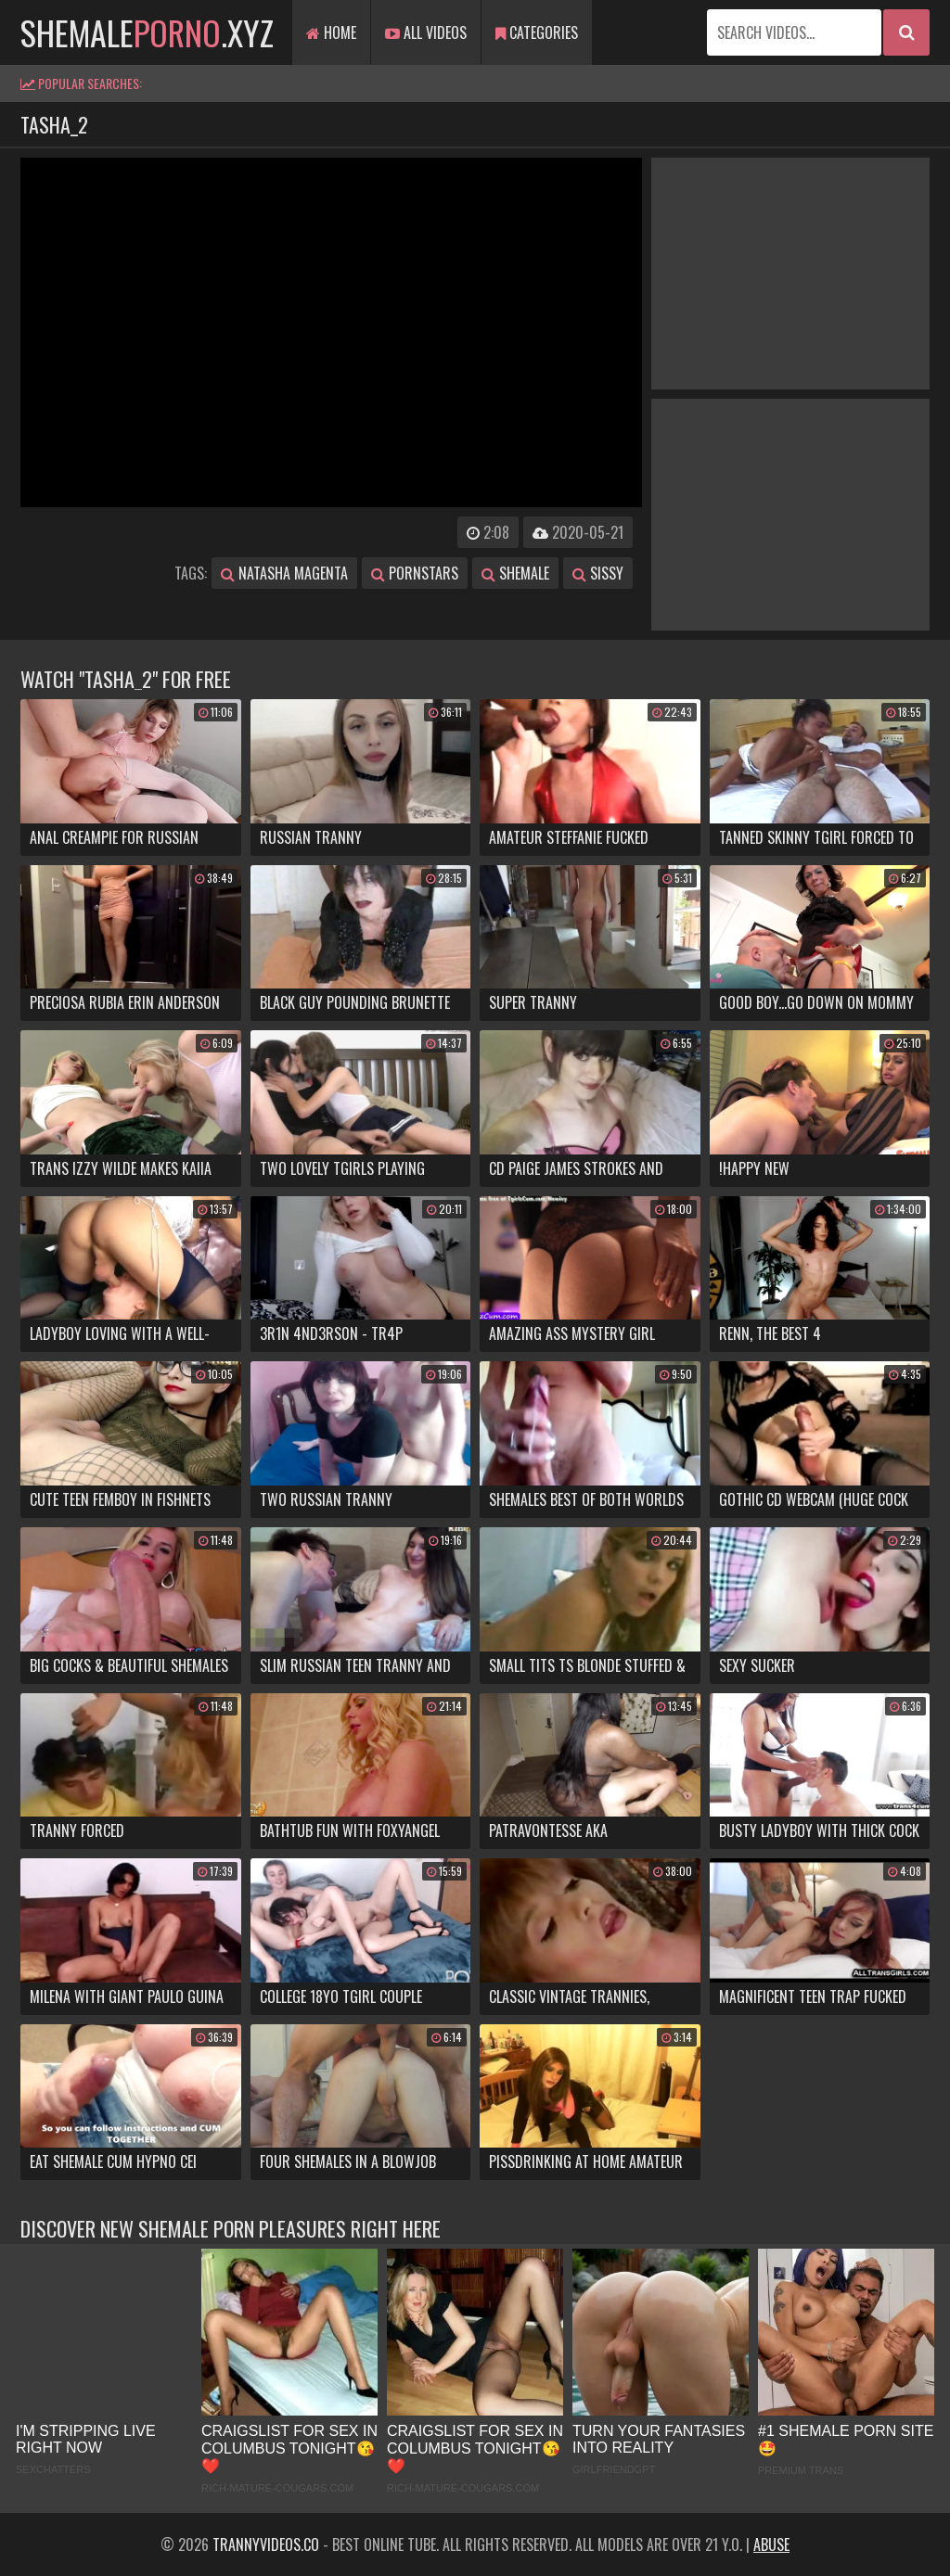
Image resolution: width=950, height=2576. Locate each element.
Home (331, 32)
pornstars (414, 573)
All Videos (426, 32)
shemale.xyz (147, 32)
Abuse (771, 2544)
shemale (515, 573)
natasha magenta (284, 573)
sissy (597, 573)
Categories (536, 32)
